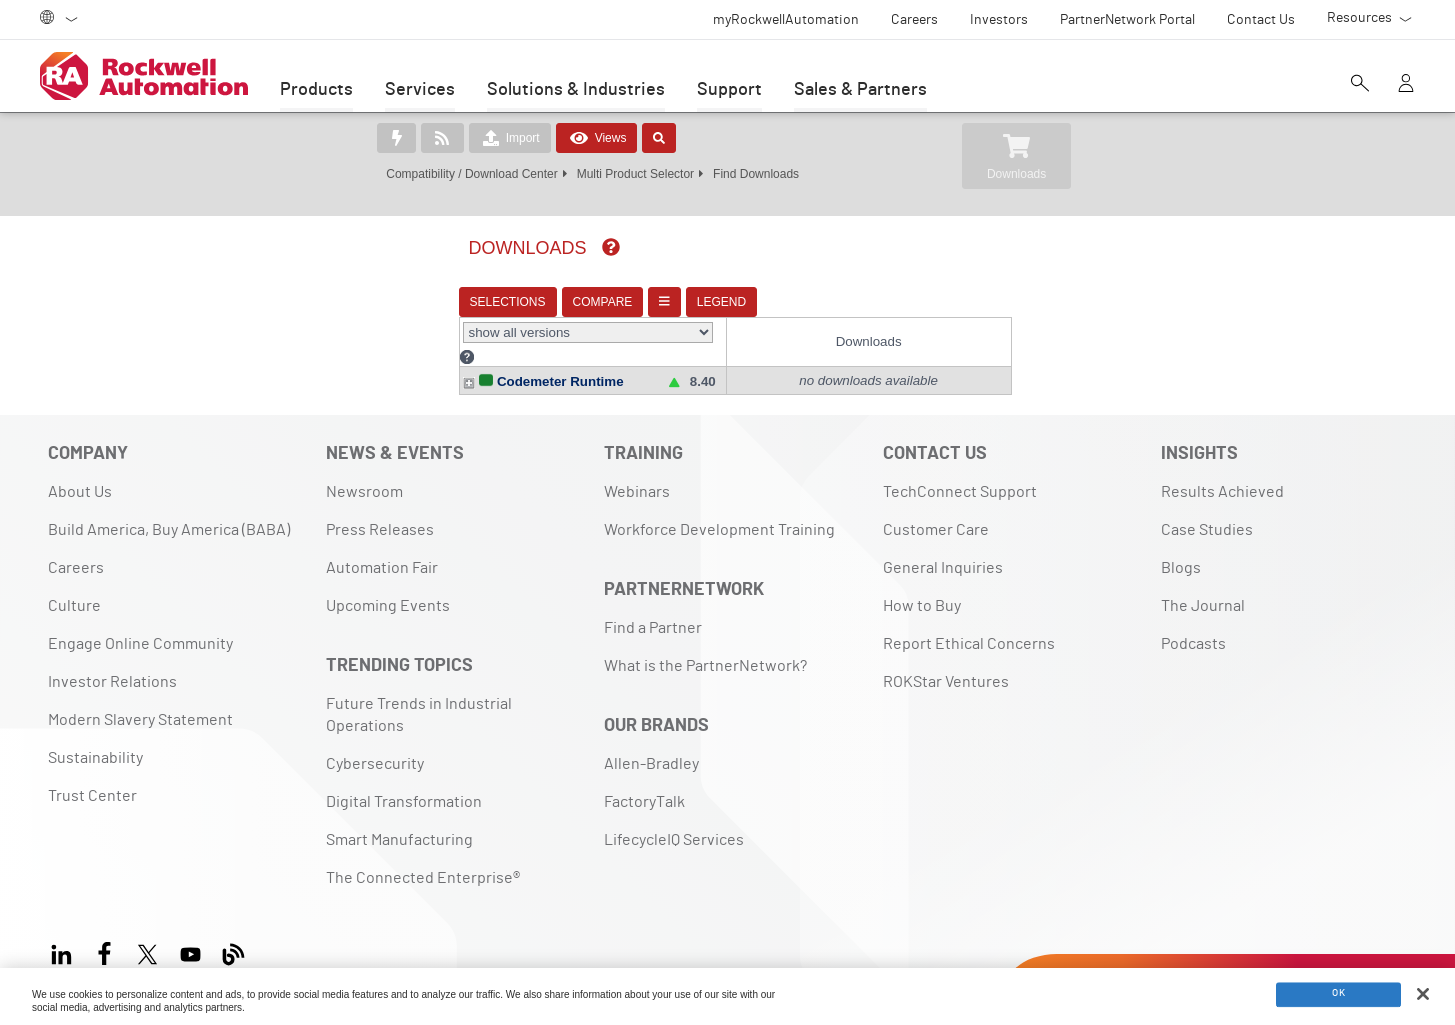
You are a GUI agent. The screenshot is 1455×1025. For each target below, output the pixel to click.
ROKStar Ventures (946, 663)
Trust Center (92, 777)
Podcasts (1193, 625)
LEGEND (706, 302)
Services (420, 90)
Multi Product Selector (635, 174)
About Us (80, 473)
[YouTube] (190, 932)
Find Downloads (756, 174)
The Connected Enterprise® (423, 859)
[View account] (1406, 85)
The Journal (1203, 587)
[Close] (1423, 994)
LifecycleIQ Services (674, 821)
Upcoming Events (388, 587)
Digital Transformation (404, 783)
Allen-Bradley (651, 745)
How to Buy (922, 587)
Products (316, 90)
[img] (596, 247)
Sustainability (95, 739)
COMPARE (588, 302)
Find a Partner (653, 609)
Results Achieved (1222, 473)
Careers (76, 549)
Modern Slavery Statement (140, 701)
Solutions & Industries (576, 90)
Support (729, 90)
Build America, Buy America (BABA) (169, 511)
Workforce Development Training (719, 511)
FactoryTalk (644, 783)
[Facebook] (104, 932)
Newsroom (364, 473)
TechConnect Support (960, 473)
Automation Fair (382, 549)
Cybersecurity (375, 745)
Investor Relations (112, 663)
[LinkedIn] (65, 932)
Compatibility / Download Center (471, 174)
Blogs (1181, 549)
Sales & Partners (860, 90)
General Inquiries (943, 549)
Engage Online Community (140, 625)
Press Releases (380, 511)
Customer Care (936, 511)
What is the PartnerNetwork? (705, 647)
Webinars (637, 473)
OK (1338, 995)
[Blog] (233, 932)
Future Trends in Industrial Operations (419, 696)
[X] (147, 932)
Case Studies (1207, 511)
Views (597, 138)
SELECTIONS (493, 302)
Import (510, 138)
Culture (74, 587)
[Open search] (1360, 85)
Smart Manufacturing (399, 821)
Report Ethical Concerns (969, 625)
